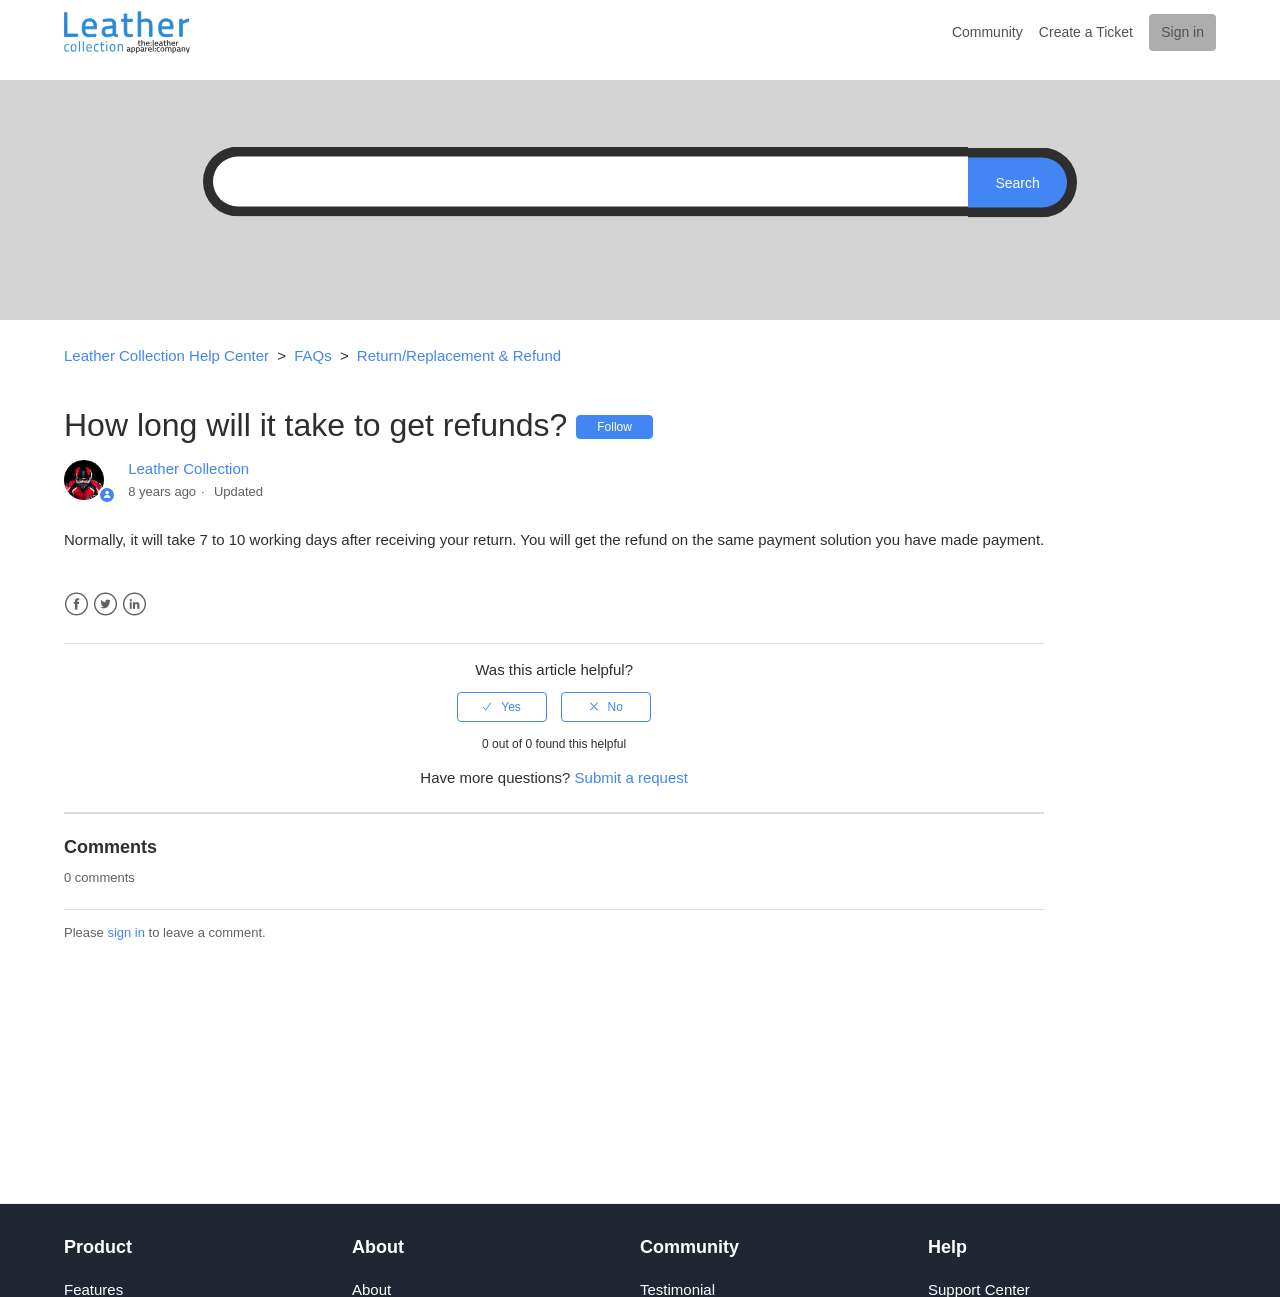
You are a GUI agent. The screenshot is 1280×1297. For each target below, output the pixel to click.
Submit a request (631, 777)
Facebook (76, 604)
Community (987, 32)
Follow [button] (614, 427)
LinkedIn (134, 604)
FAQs (313, 355)
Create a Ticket (1086, 32)
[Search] (585, 182)
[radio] (502, 707)
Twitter (105, 604)
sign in (126, 932)
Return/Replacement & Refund (459, 355)
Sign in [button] (1182, 32)
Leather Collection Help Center (166, 355)
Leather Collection (188, 468)
